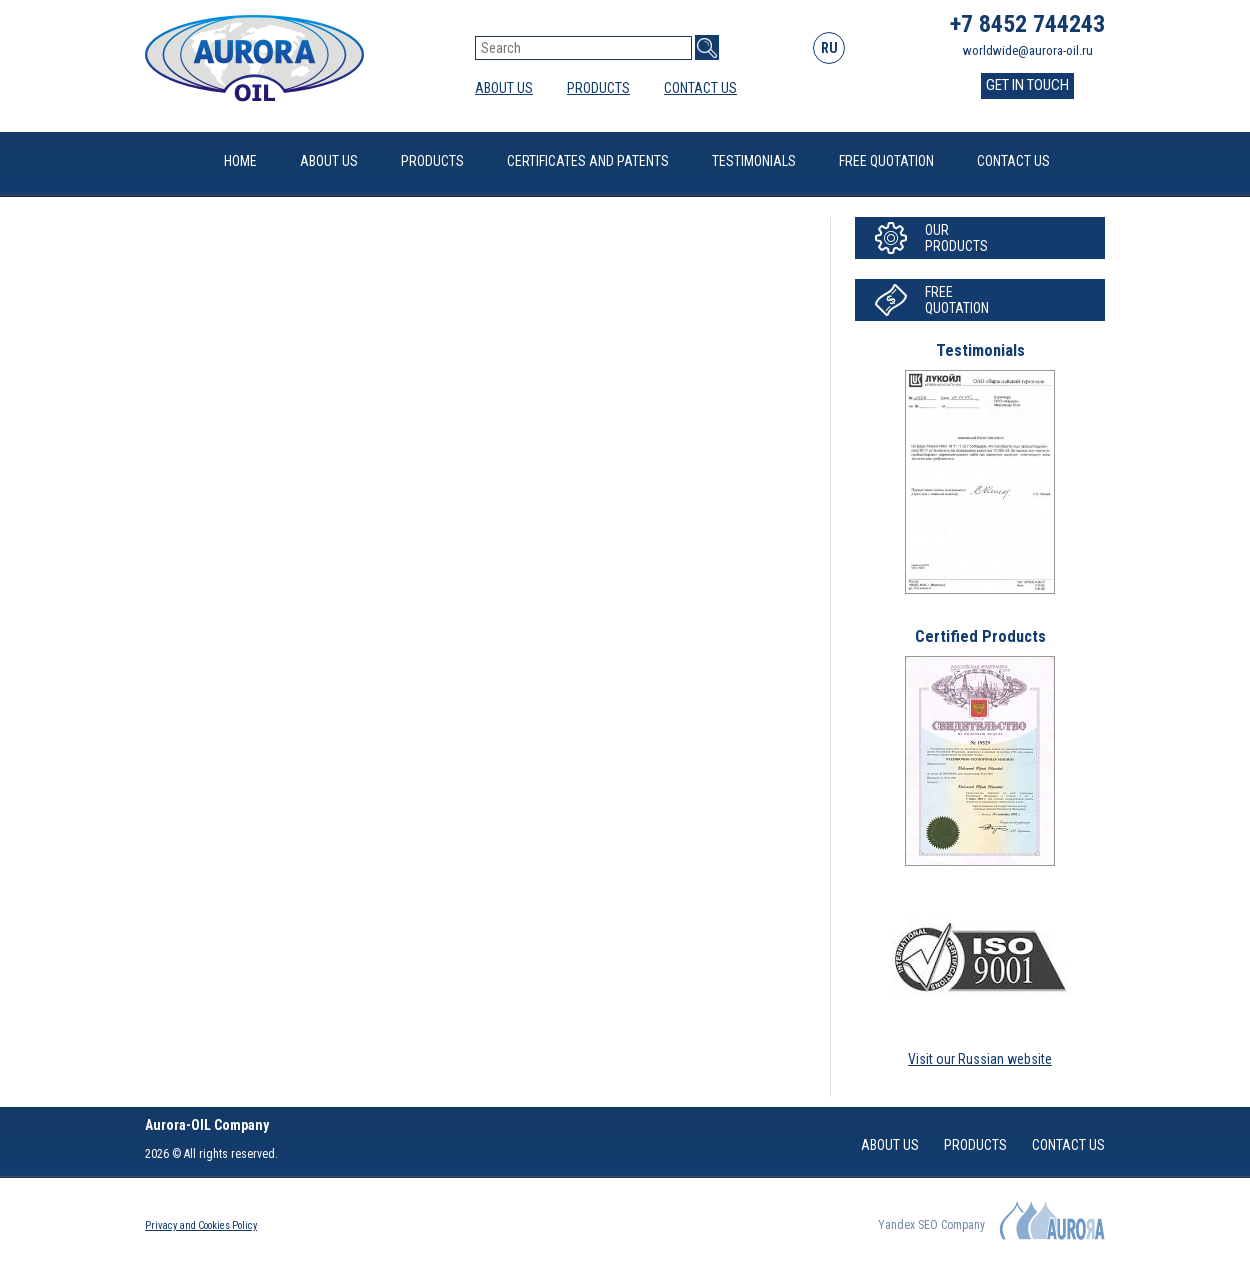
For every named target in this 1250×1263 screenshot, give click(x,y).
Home (240, 161)
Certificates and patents (588, 161)
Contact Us (700, 88)
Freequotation (957, 300)
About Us (504, 88)
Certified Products (980, 636)
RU (829, 48)
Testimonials (754, 161)
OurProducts (956, 238)
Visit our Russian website (980, 1059)
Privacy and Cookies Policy (201, 1225)
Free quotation (886, 161)
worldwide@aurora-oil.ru (1028, 50)
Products (598, 88)
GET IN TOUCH (1027, 85)
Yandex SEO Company (931, 1225)
